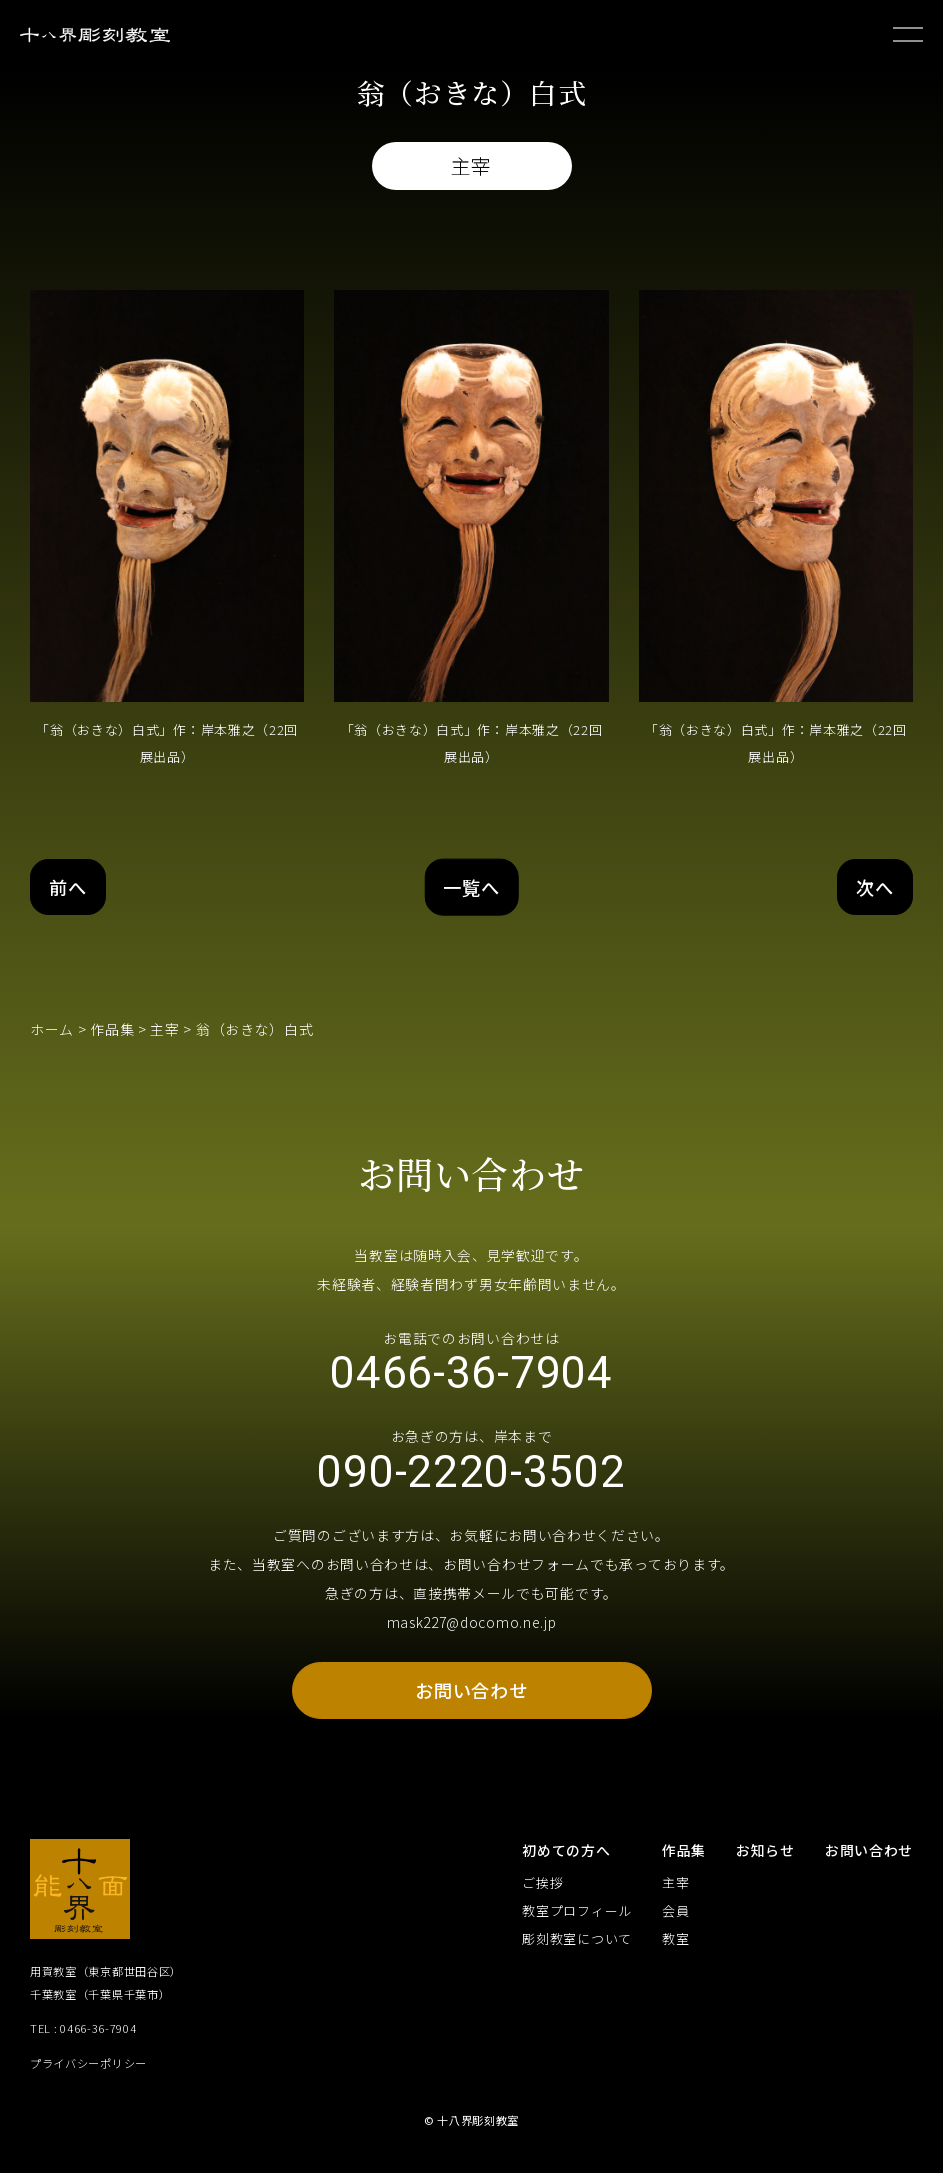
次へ (873, 887)
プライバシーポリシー (88, 2070)
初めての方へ (566, 1857)
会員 (675, 1918)
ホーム (52, 1030)
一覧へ (471, 887)
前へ (69, 887)
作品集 (112, 1030)
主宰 (164, 1030)
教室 (675, 1946)
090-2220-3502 (471, 1478)
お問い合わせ (471, 1697)
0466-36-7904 (471, 1376)
